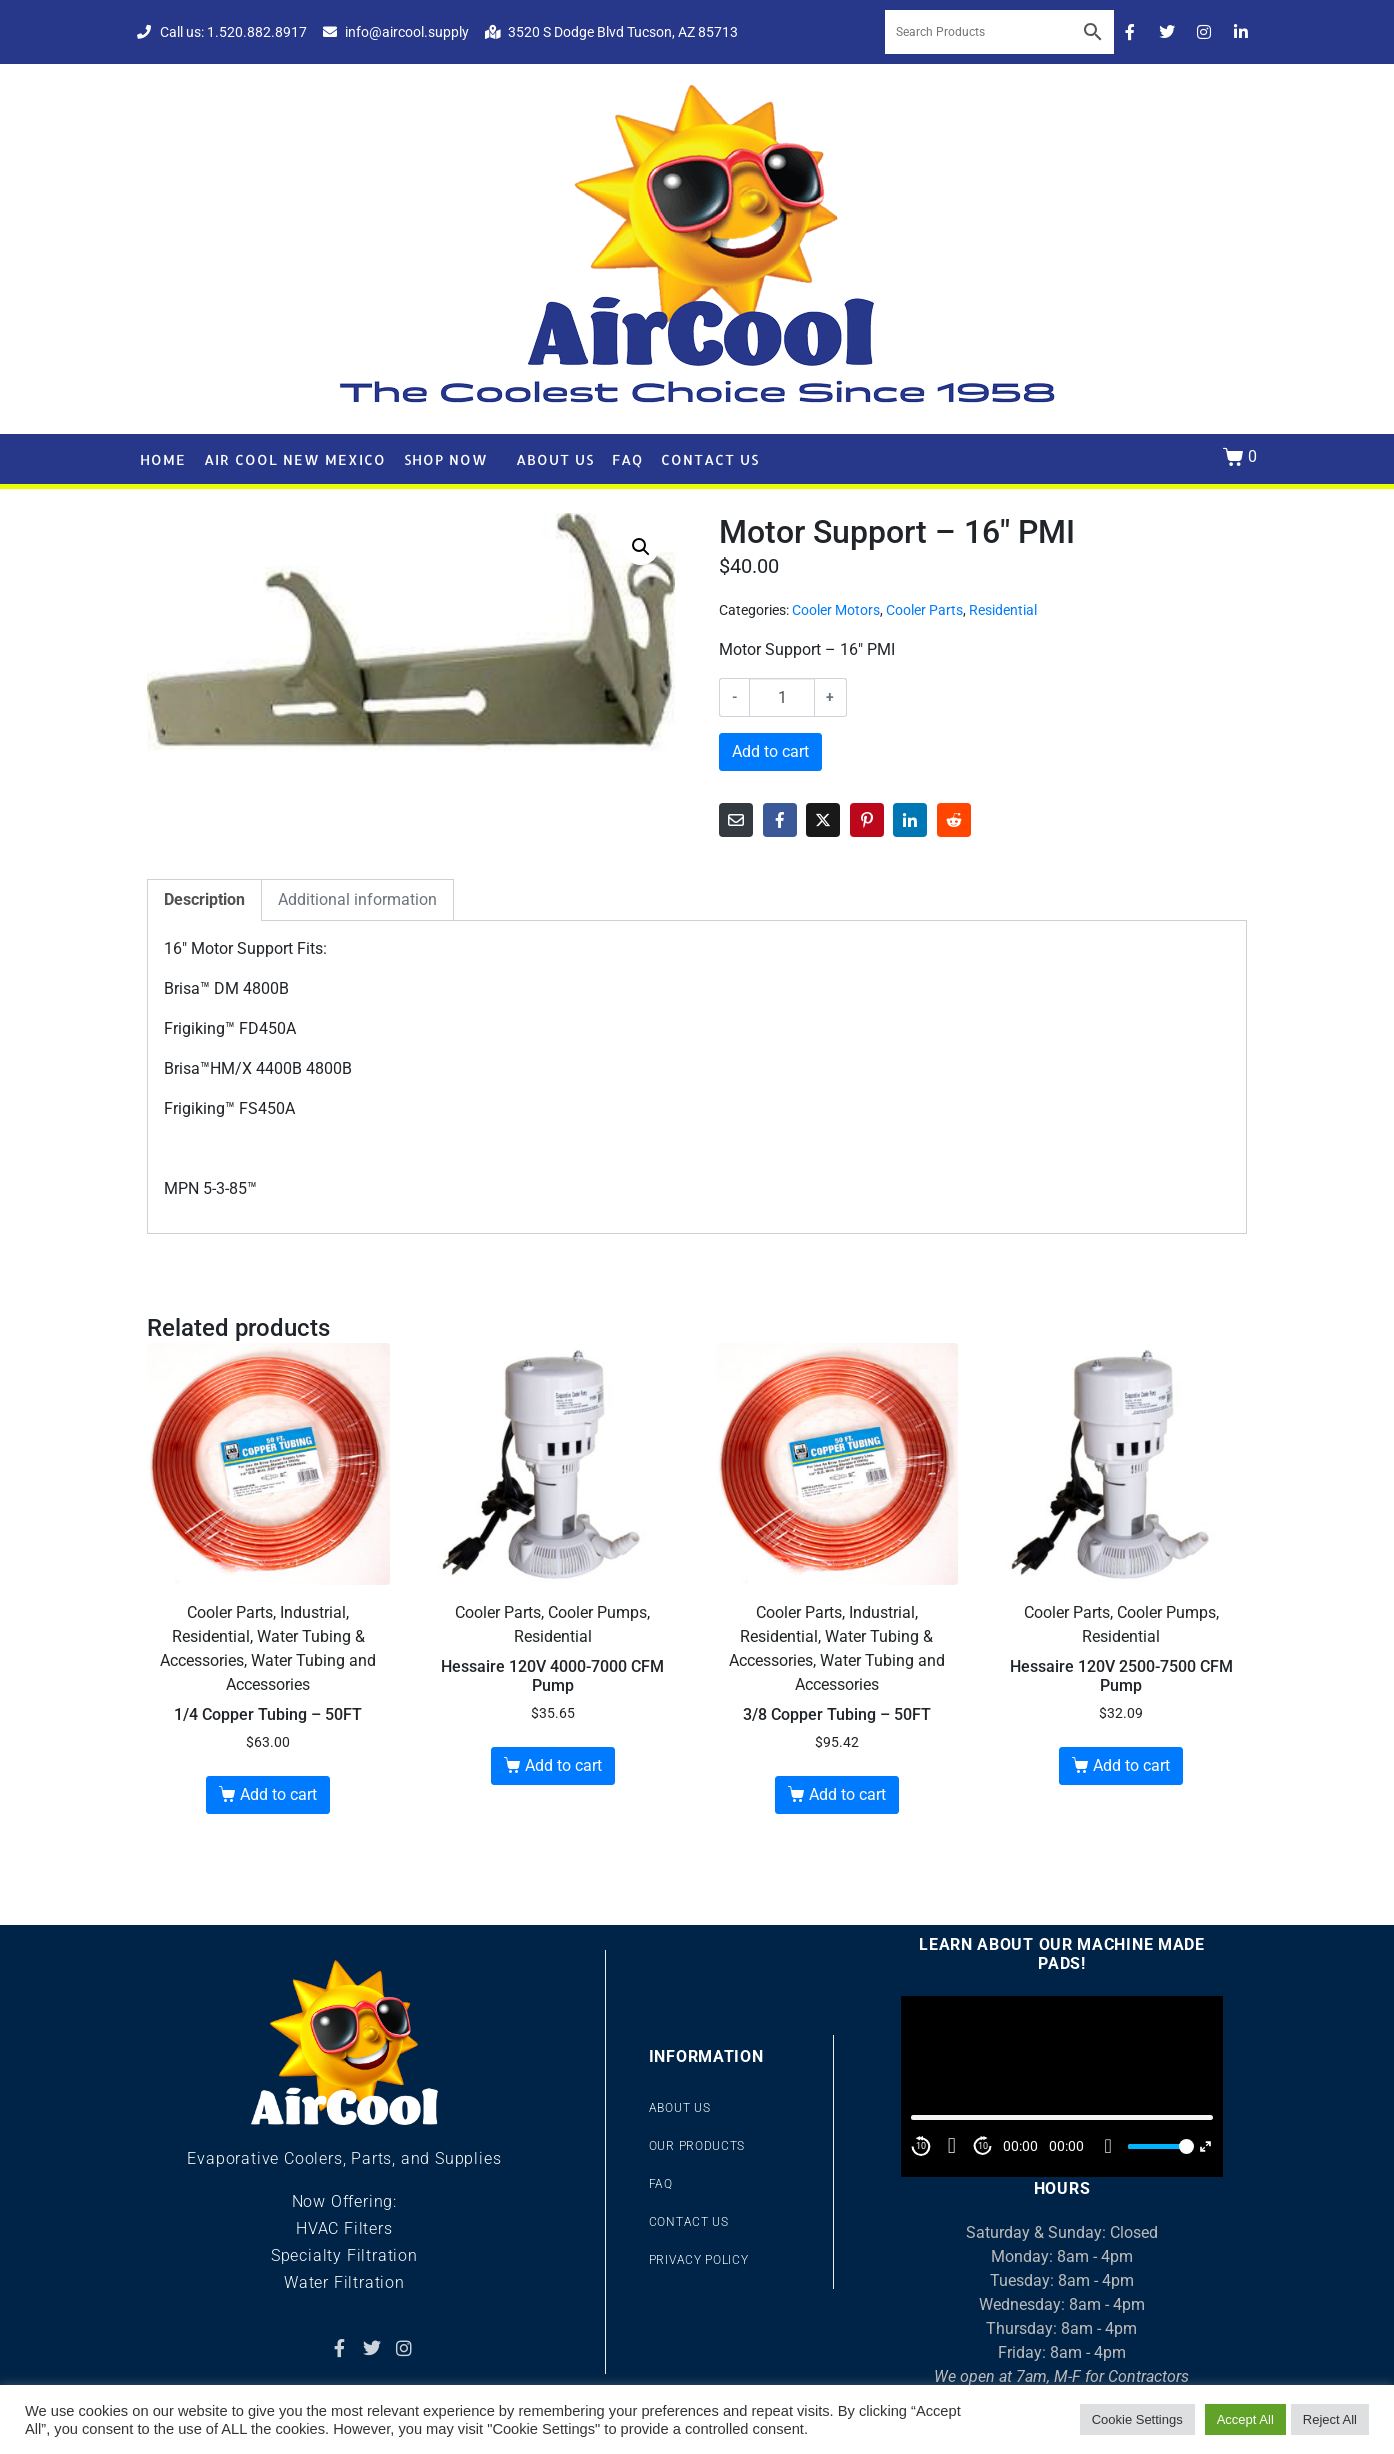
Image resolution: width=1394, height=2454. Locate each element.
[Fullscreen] (1205, 2146)
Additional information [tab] (357, 899)
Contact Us (710, 459)
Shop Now (446, 459)
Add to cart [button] (278, 1794)
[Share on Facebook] (780, 820)
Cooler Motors (836, 610)
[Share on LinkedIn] (910, 820)
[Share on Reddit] (954, 820)
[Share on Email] (736, 820)
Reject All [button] (1330, 2419)
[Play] (952, 2146)
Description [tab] (204, 899)
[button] (641, 547)
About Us (555, 459)
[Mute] (1108, 2146)
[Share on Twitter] (823, 820)
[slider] (1158, 2146)
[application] (1062, 2086)
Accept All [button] (1245, 2419)
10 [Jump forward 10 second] (983, 2146)
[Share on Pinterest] (867, 820)
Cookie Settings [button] (1137, 2419)
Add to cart (770, 751)
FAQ (627, 459)
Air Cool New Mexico (295, 459)
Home (163, 459)
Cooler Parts (924, 610)
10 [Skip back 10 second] (921, 2146)
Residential (1003, 610)
